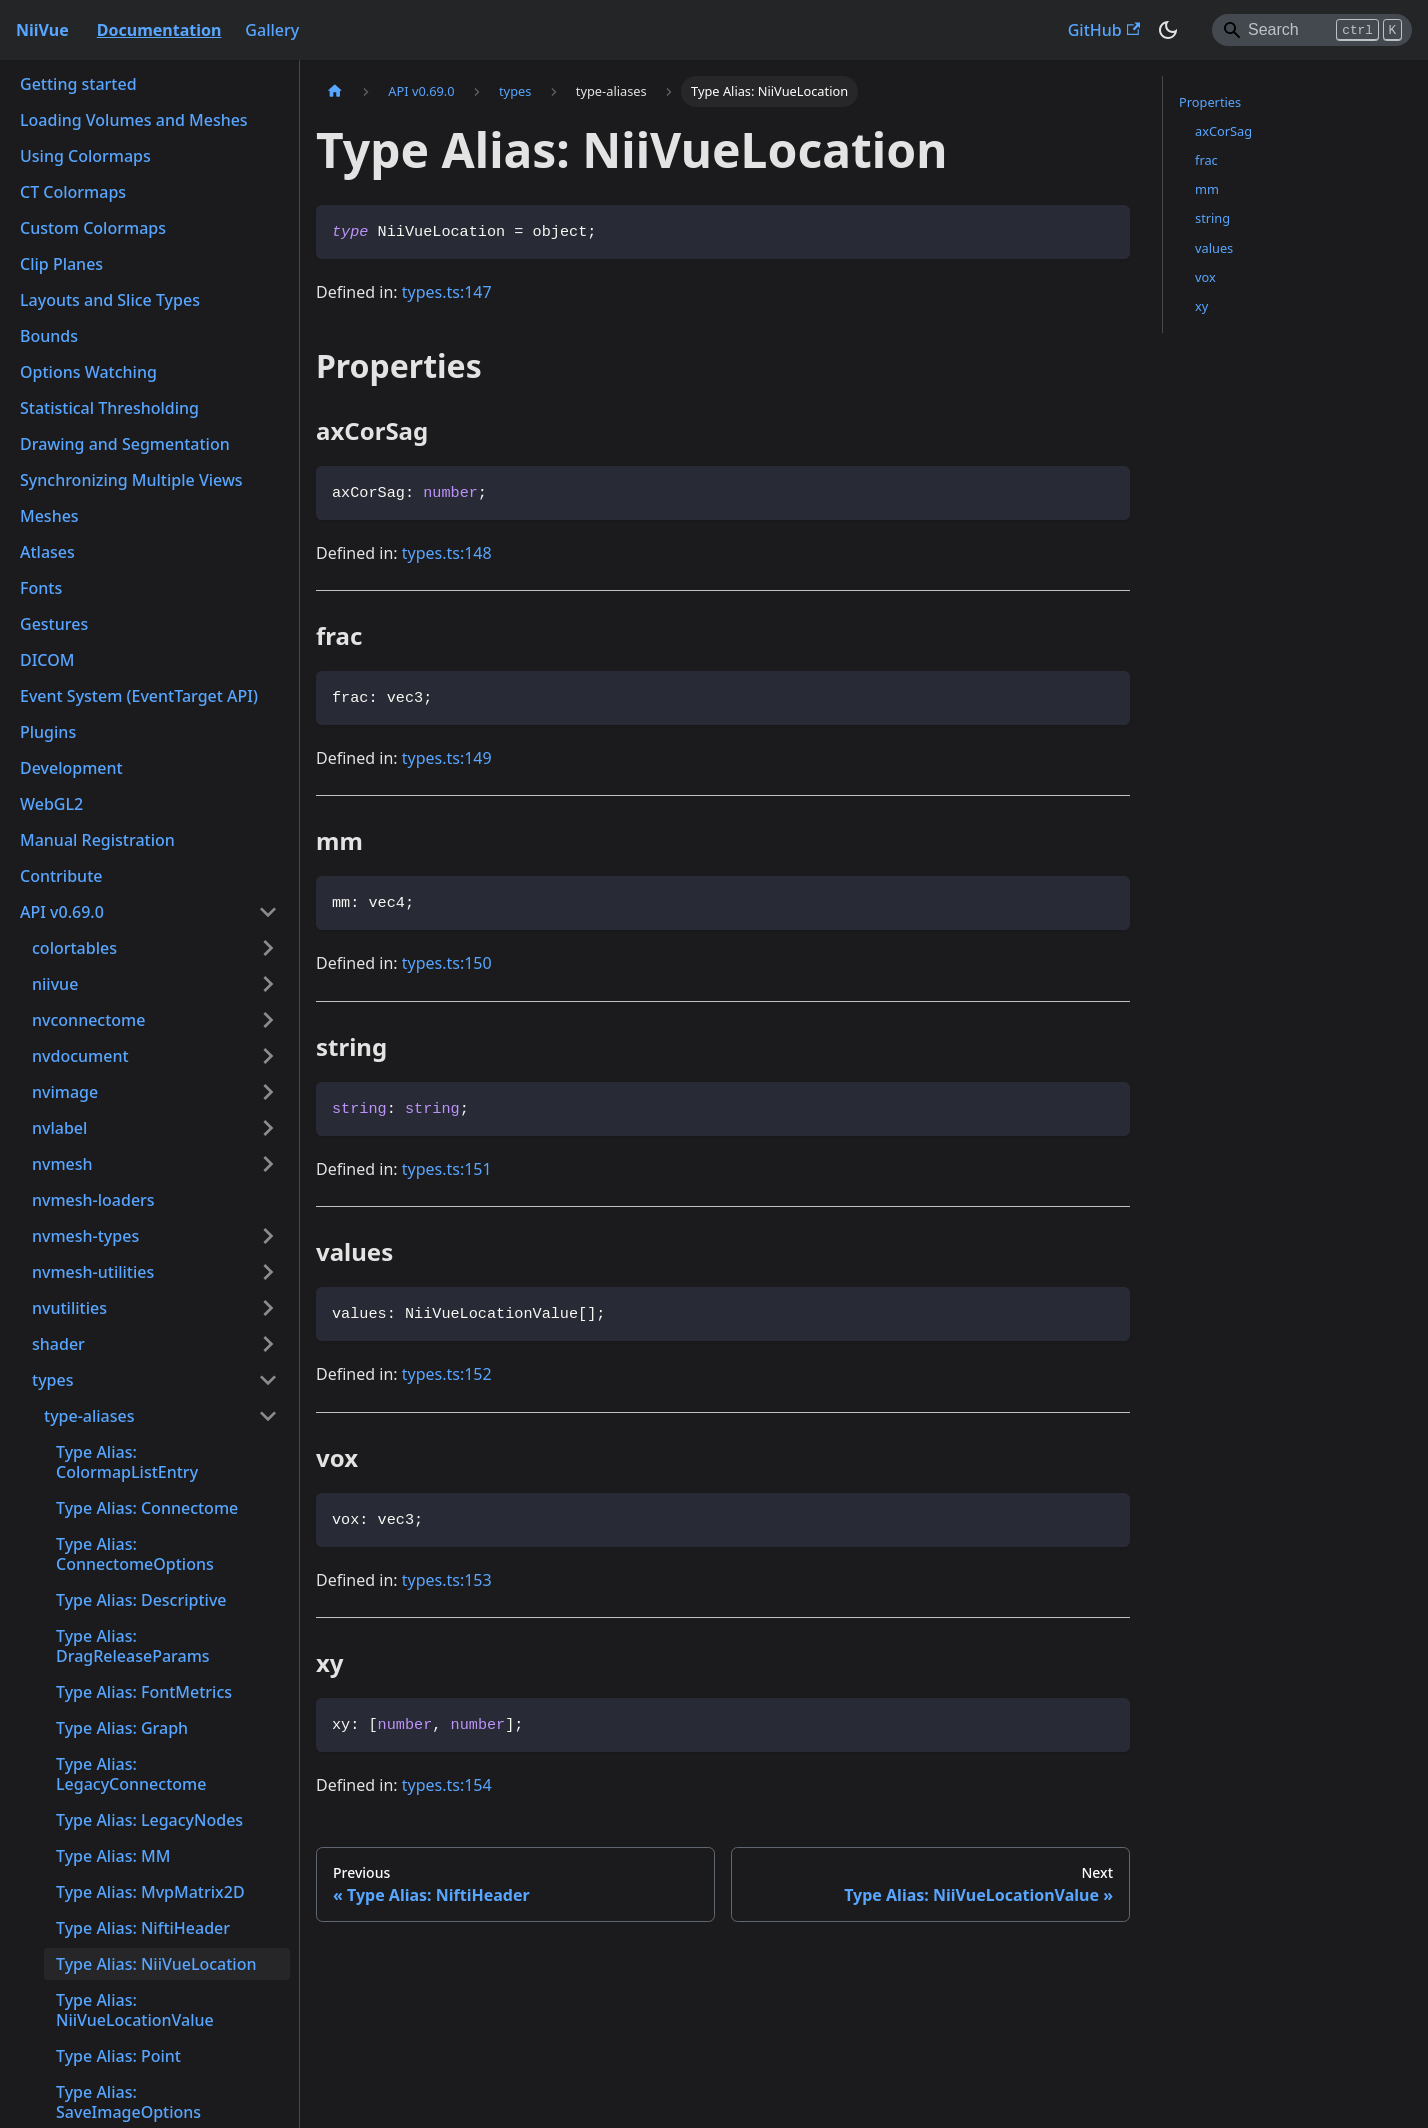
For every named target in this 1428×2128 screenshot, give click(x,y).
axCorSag (1223, 131)
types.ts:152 (447, 1374)
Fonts (41, 588)
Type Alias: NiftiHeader (143, 1928)
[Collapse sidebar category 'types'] (268, 1380)
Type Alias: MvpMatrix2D (150, 1892)
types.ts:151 (447, 1169)
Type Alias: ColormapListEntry (127, 1462)
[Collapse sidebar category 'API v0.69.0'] (268, 912)
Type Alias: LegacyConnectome (131, 1774)
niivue (55, 984)
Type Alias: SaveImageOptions (128, 2102)
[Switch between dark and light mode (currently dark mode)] (1168, 30)
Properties (1210, 102)
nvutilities (69, 1308)
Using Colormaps (85, 156)
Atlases (47, 552)
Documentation (159, 30)
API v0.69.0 (62, 912)
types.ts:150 (447, 963)
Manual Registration (97, 840)
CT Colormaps (73, 192)
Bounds (49, 336)
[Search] (1312, 30)
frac (1206, 160)
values (1214, 248)
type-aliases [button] (89, 1416)
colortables (74, 948)
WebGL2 (51, 804)
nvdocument (80, 1056)
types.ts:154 (447, 1785)
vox (1205, 277)
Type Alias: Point (118, 2056)
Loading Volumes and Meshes (134, 120)
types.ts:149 (447, 758)
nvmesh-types (85, 1236)
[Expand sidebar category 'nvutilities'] (268, 1308)
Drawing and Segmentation (125, 444)
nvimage (65, 1092)
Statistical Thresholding (109, 408)
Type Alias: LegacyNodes (149, 1820)
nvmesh (62, 1164)
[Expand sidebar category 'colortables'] (268, 948)
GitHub (1104, 30)
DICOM (47, 660)
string (1212, 218)
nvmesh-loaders (93, 1200)
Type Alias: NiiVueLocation (156, 1964)
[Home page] (335, 91)
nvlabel (59, 1128)
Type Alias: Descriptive (141, 1600)
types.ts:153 (447, 1580)
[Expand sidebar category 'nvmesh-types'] (268, 1236)
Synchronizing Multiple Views (131, 480)
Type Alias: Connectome (147, 1508)
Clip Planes (61, 264)
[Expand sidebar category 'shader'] (268, 1344)
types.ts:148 (447, 553)
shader (58, 1344)
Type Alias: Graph (122, 1728)
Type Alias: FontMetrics (144, 1692)
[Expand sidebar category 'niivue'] (268, 984)
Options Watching (88, 372)
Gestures (54, 624)
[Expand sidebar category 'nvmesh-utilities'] (268, 1272)
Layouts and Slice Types (110, 300)
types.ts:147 (447, 292)
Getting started (78, 84)
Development (71, 768)
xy (1201, 306)
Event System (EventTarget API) (139, 696)
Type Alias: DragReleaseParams (133, 1646)
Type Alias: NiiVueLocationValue (135, 2010)
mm (1207, 189)
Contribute (61, 876)
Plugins (48, 732)
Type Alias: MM (113, 1856)
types (52, 1380)
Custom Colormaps (93, 228)
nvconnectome (88, 1020)
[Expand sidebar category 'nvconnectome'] (268, 1020)
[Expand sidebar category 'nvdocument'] (268, 1056)
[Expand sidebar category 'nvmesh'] (268, 1164)
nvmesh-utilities (93, 1272)
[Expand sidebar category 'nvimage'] (268, 1092)
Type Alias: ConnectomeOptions (135, 1554)
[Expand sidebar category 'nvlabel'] (268, 1128)
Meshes (49, 516)
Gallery (272, 30)
